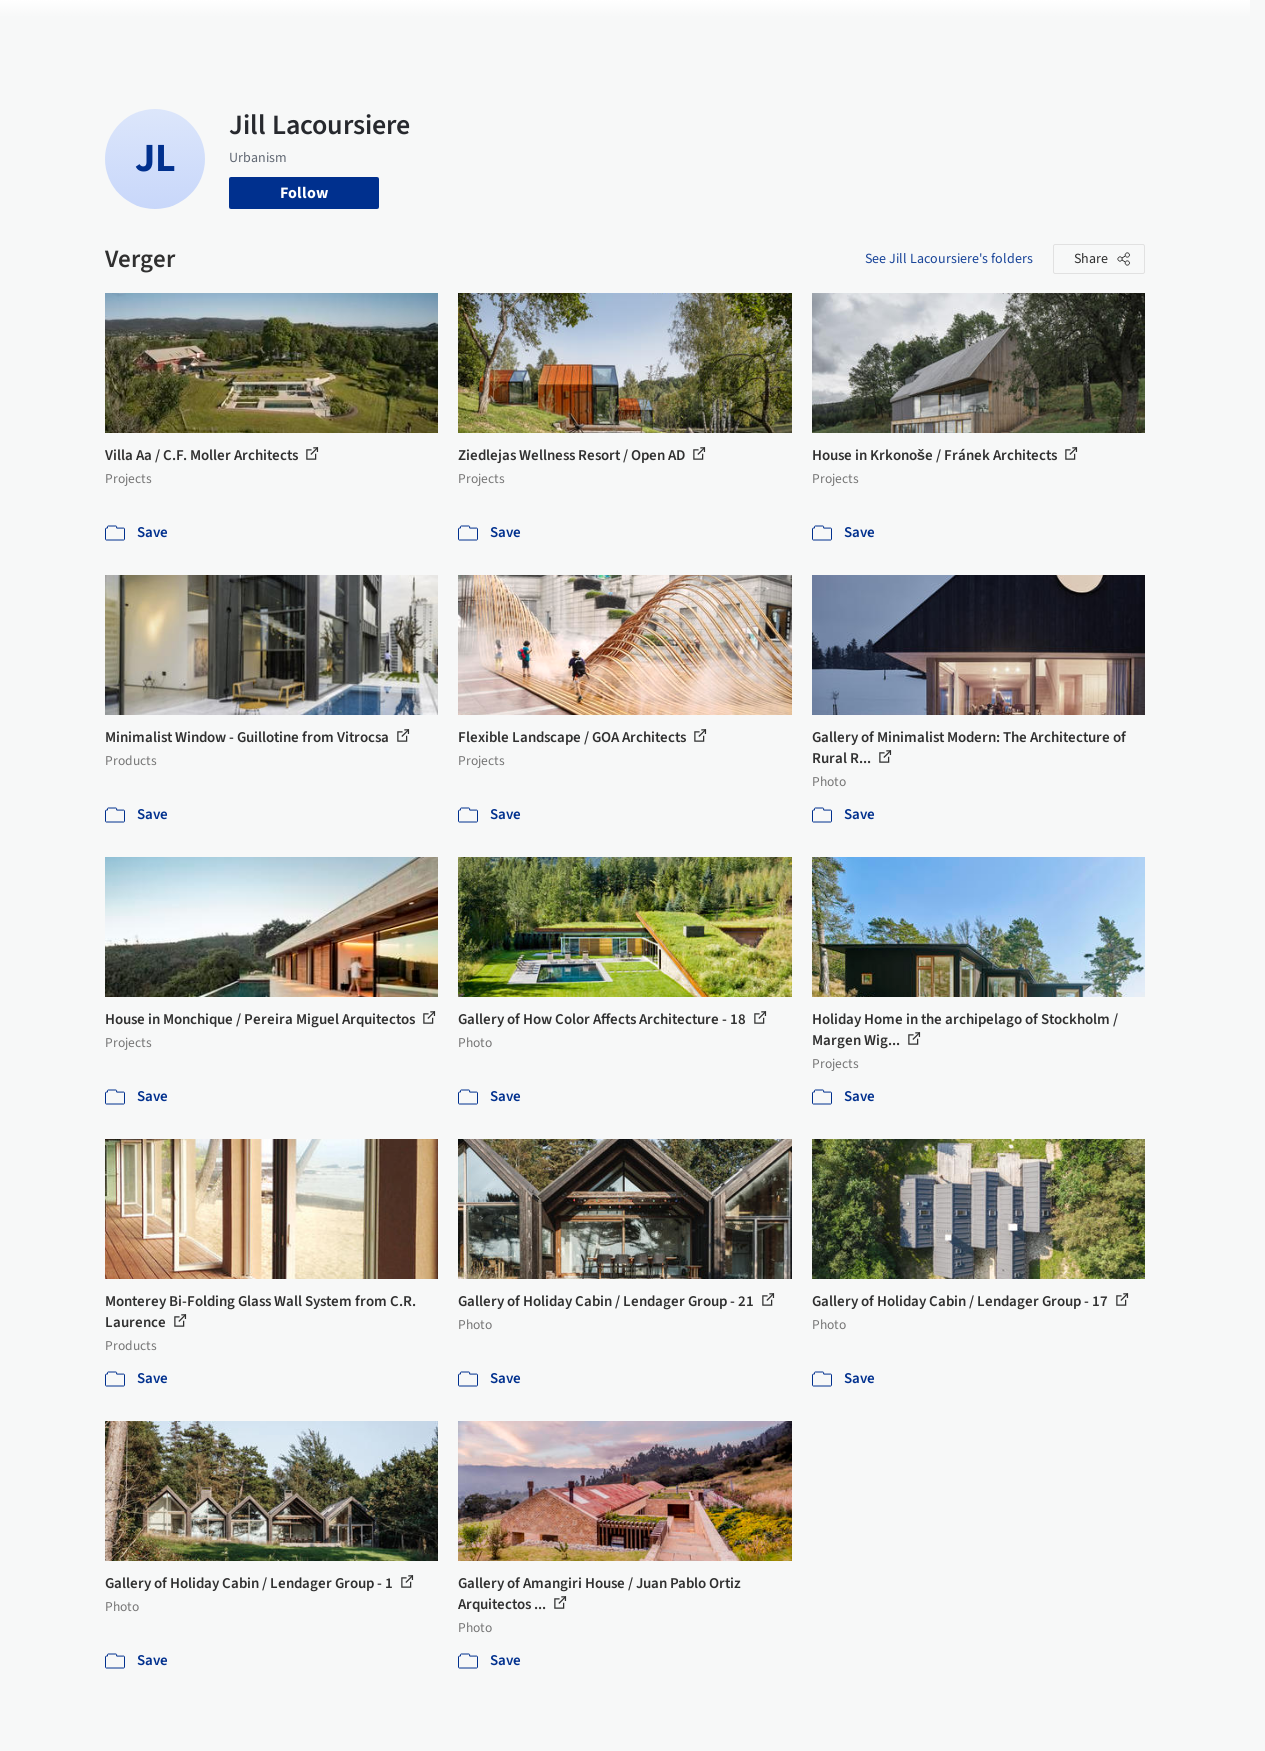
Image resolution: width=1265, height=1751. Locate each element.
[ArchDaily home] (64, 28)
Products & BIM (679, 28)
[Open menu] (1202, 28)
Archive (935, 28)
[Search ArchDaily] (309, 28)
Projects (518, 28)
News (875, 28)
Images (586, 28)
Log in (1037, 28)
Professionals (794, 28)
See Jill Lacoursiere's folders (949, 259)
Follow (304, 193)
